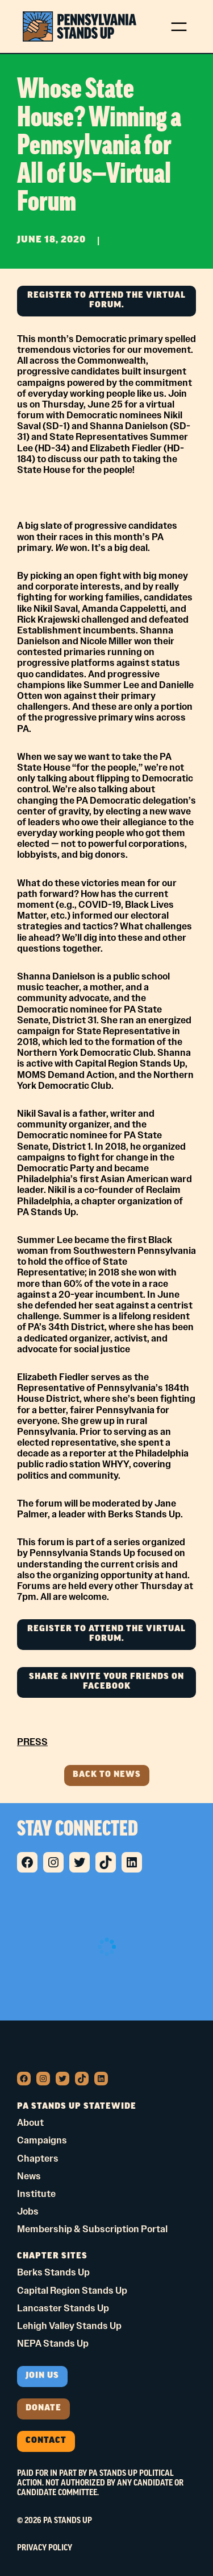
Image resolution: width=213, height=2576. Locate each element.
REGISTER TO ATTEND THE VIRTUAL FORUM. (106, 300)
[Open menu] (179, 26)
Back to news (107, 1775)
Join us (42, 2376)
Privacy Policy (44, 2548)
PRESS (32, 1742)
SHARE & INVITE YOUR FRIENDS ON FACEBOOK (106, 1682)
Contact (46, 2441)
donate (43, 2408)
